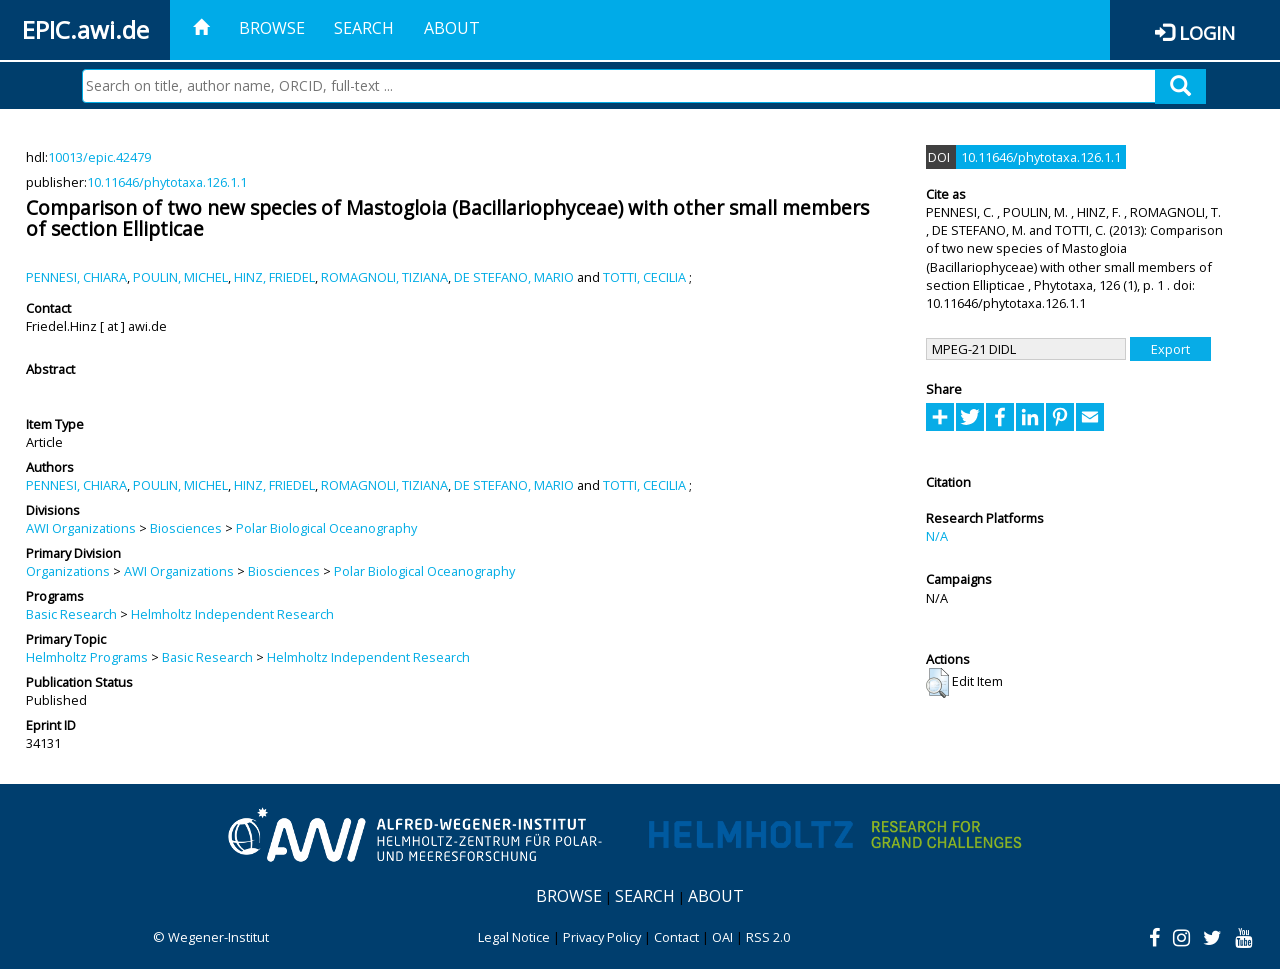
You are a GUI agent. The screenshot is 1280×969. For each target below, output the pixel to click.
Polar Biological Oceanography (326, 528)
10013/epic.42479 (99, 157)
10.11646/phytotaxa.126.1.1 (167, 182)
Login (1207, 32)
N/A (937, 536)
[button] (937, 683)
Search (364, 28)
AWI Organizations (81, 528)
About (452, 28)
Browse (272, 28)
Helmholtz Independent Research (232, 614)
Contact (676, 937)
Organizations (68, 571)
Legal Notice (514, 937)
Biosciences (186, 528)
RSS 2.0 (768, 937)
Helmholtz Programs (87, 657)
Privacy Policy (602, 937)
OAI (722, 937)
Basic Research (71, 614)
